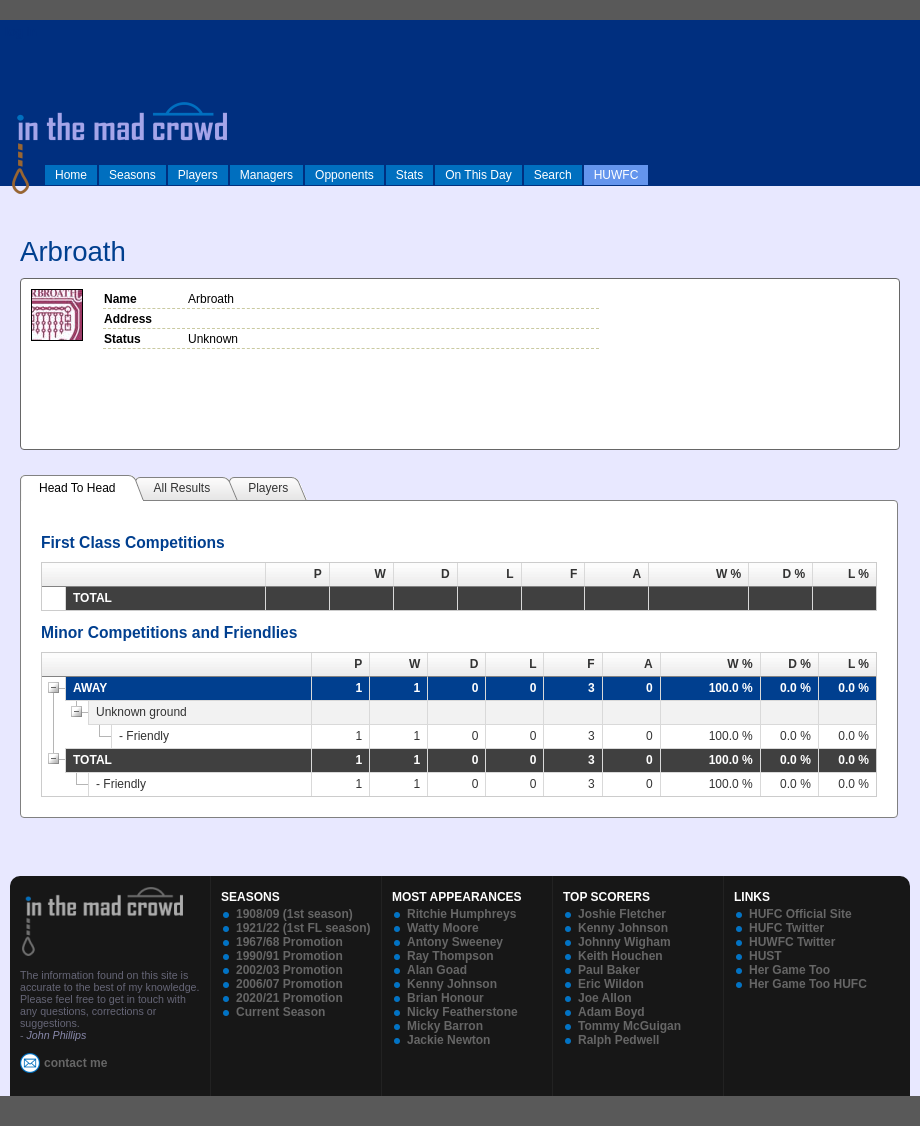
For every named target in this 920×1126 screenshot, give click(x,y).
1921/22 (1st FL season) (303, 928)
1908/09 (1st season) (294, 914)
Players (198, 175)
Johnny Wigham (624, 942)
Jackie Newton (448, 1040)
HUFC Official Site (800, 914)
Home (71, 175)
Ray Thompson (450, 956)
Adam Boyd (611, 1012)
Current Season (280, 1012)
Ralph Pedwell (618, 1040)
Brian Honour (445, 998)
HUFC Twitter (786, 928)
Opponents (344, 175)
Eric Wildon (611, 984)
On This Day (478, 175)
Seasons (132, 175)
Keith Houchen (620, 956)
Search (553, 175)
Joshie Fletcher (622, 914)
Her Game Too (789, 970)
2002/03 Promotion (289, 970)
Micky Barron (445, 1026)
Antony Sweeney (455, 942)
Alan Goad (437, 970)
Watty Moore (443, 928)
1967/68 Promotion (289, 942)
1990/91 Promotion (289, 956)
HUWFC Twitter (792, 942)
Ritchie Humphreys (461, 914)
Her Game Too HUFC (808, 984)
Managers (266, 175)
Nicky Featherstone (462, 1012)
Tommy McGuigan (629, 1026)
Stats (409, 175)
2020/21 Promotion (289, 998)
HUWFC (616, 175)
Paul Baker (609, 970)
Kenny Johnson (452, 984)
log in (21, 32)
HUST (765, 956)
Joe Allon (605, 998)
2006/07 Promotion (289, 984)
